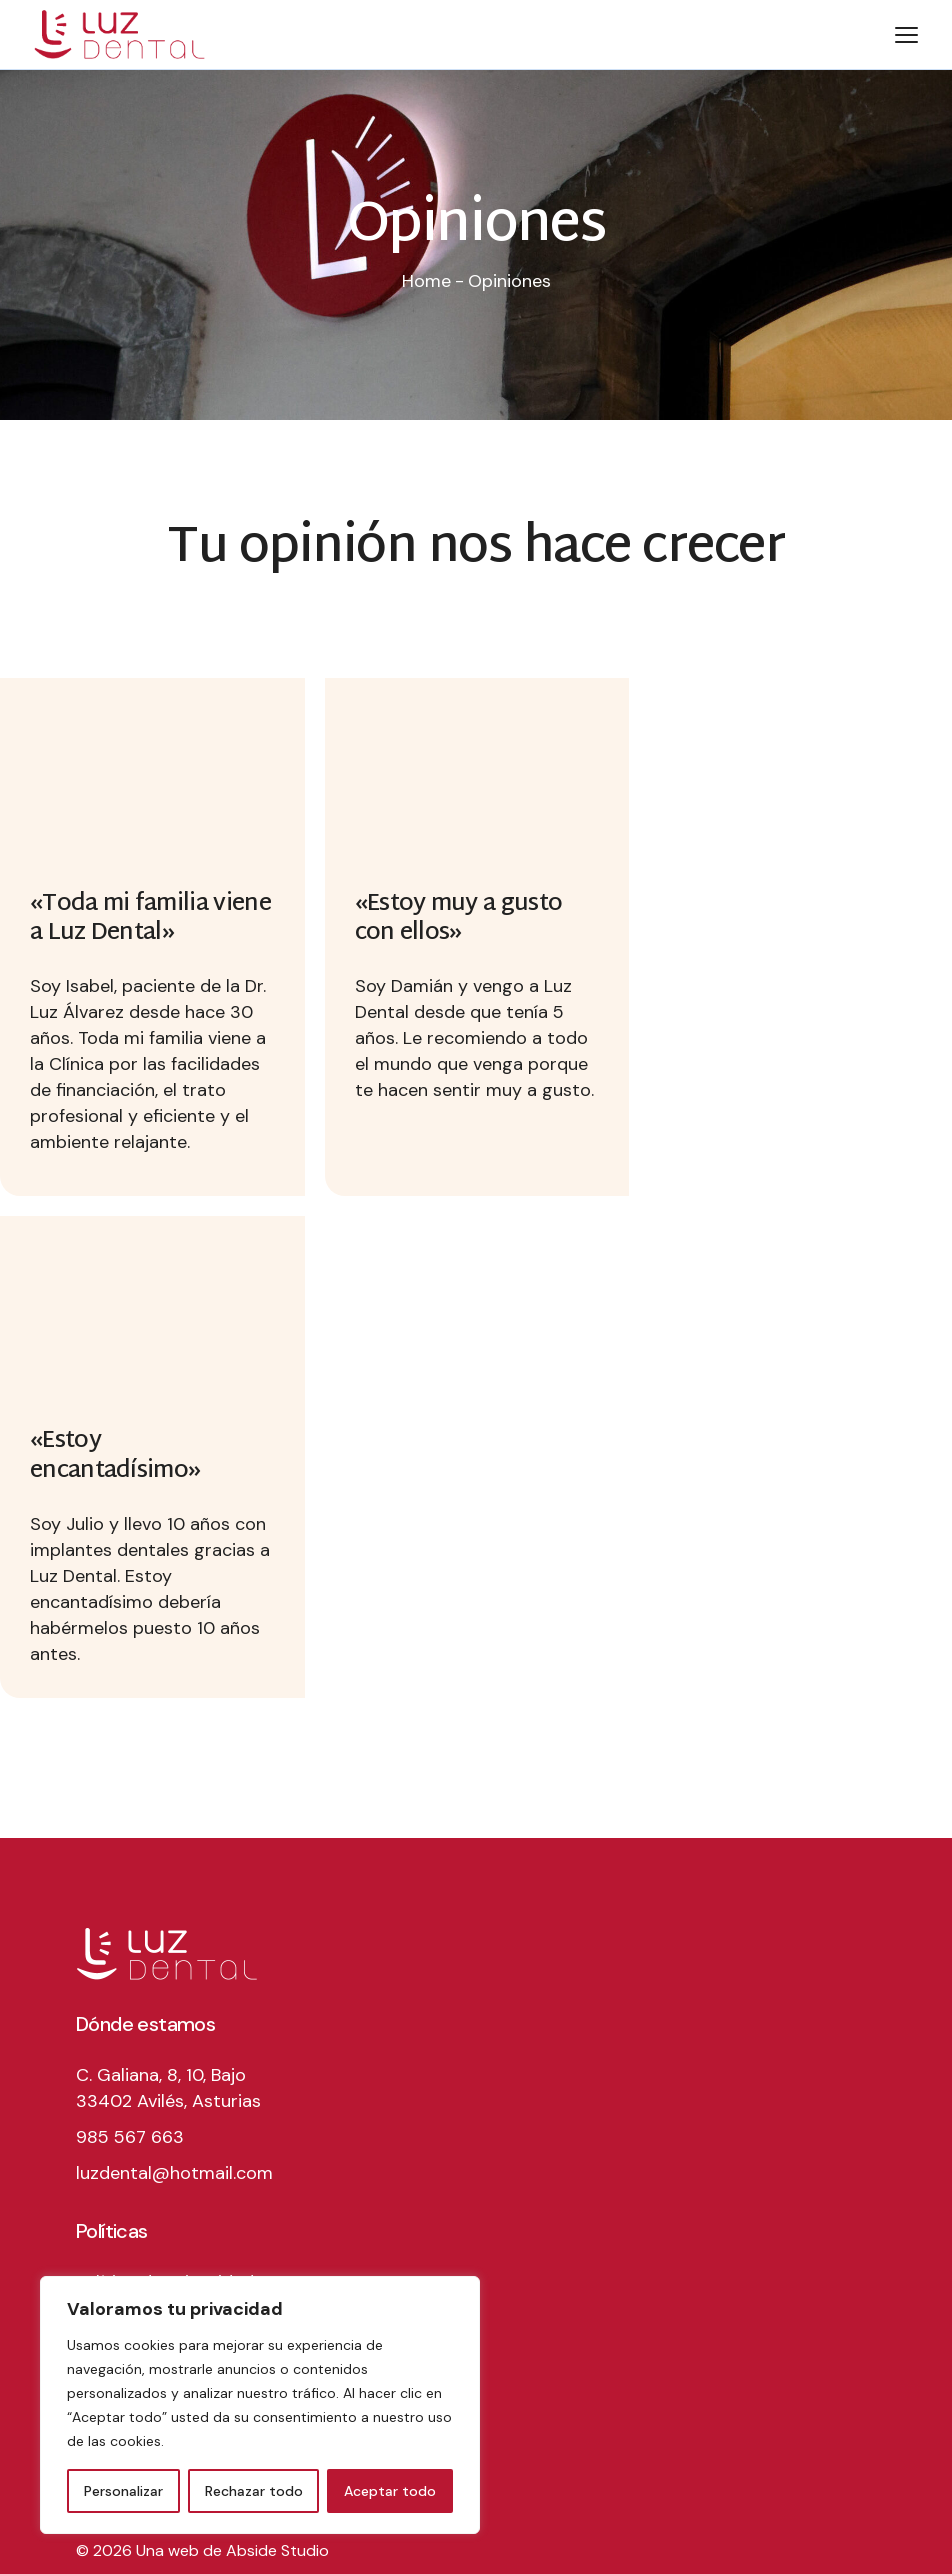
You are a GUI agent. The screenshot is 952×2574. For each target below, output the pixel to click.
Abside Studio (277, 2550)
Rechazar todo (254, 2491)
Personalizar (123, 2491)
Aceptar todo (390, 2491)
